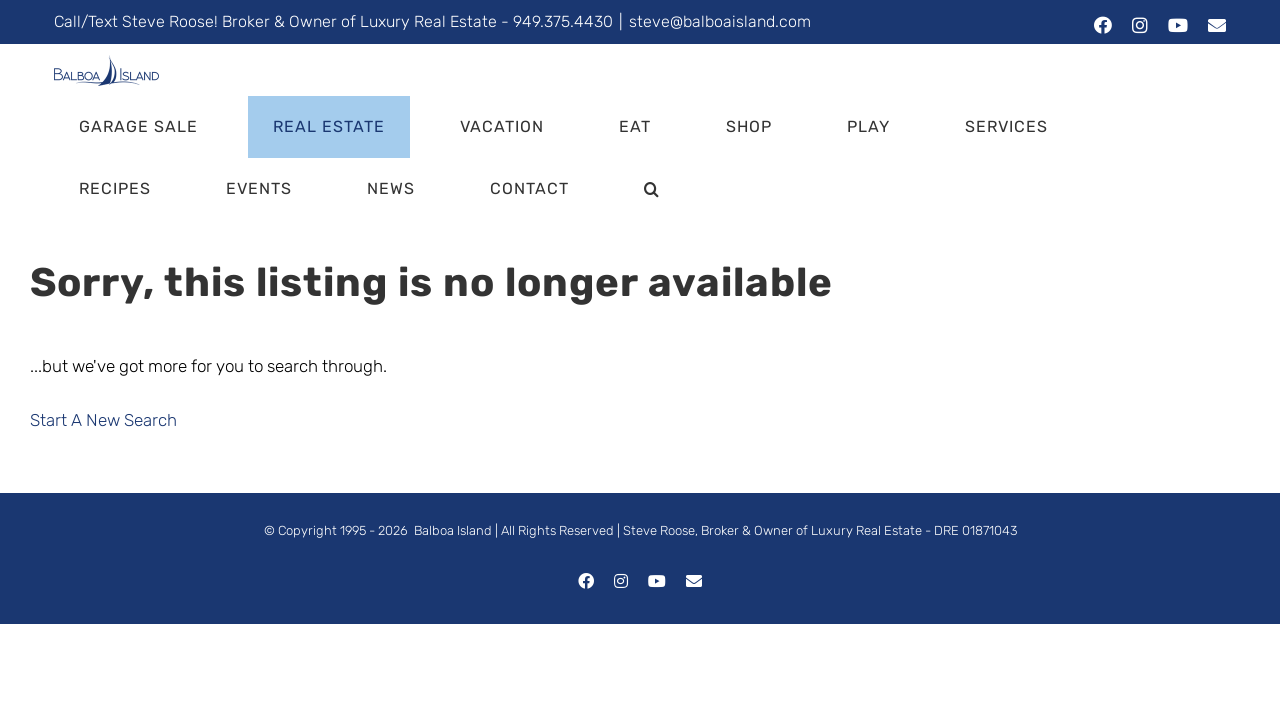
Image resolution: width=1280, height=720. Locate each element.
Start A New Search (103, 420)
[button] (314, 189)
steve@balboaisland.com (720, 21)
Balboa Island (453, 530)
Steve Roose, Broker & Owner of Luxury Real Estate (772, 530)
